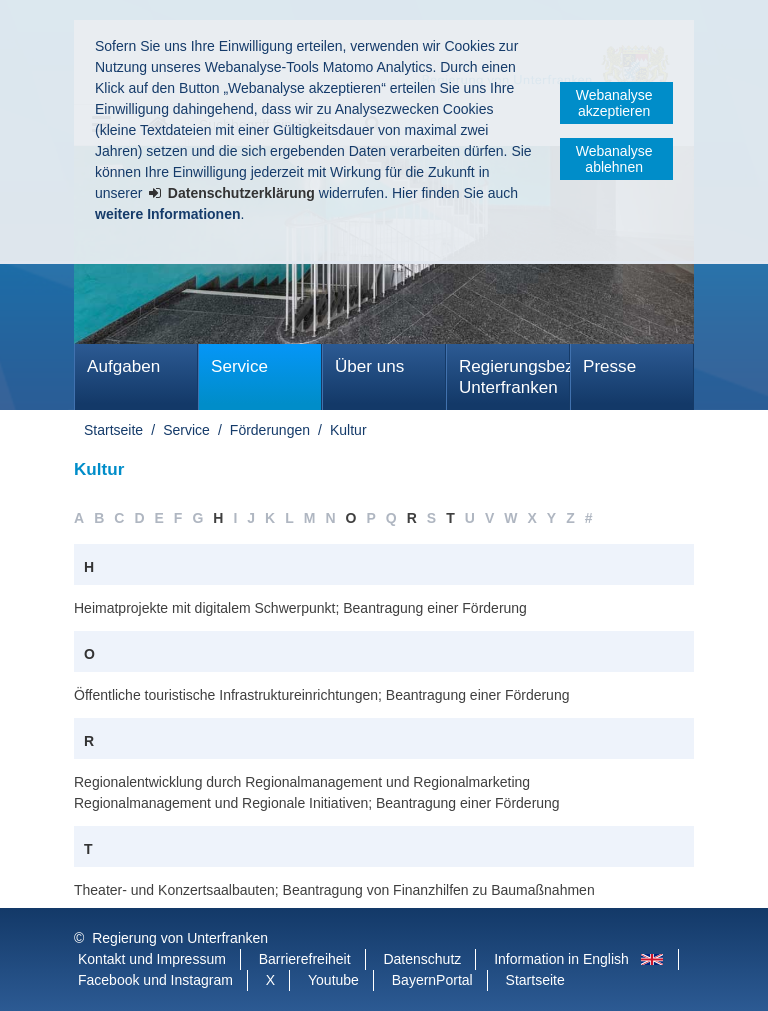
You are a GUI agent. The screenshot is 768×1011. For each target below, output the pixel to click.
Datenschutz (422, 959)
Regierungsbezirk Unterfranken (514, 377)
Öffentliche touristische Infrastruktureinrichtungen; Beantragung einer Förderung (321, 695)
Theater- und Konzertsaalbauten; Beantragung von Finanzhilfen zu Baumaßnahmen (334, 890)
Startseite (113, 430)
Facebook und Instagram (155, 980)
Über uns (369, 366)
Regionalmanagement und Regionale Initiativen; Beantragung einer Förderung (317, 803)
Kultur (348, 430)
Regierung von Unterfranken (180, 938)
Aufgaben (123, 366)
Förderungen (270, 430)
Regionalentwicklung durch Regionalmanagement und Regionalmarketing (302, 782)
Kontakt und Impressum (152, 959)
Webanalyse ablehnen (614, 159)
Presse (609, 366)
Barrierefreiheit (305, 959)
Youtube (333, 980)
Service (239, 366)
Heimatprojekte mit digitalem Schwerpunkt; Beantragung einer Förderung (300, 608)
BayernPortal (432, 980)
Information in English (561, 959)
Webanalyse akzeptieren (614, 103)
